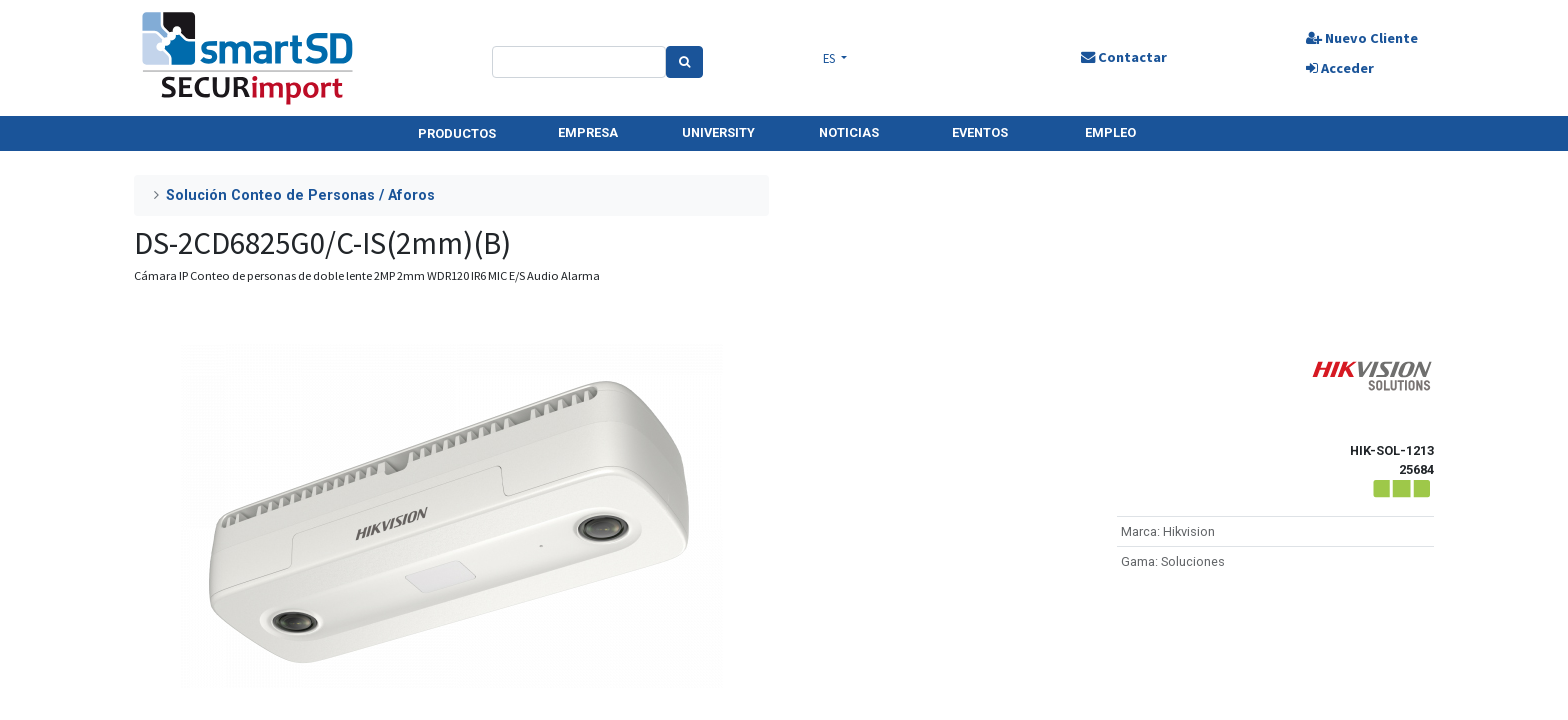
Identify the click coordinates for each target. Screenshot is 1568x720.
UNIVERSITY (718, 132)
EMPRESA (588, 132)
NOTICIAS (849, 132)
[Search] (684, 62)
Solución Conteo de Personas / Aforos (300, 195)
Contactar (1124, 57)
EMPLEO (1110, 132)
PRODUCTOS (457, 133)
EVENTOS (980, 132)
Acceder (1340, 68)
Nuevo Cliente (1362, 38)
